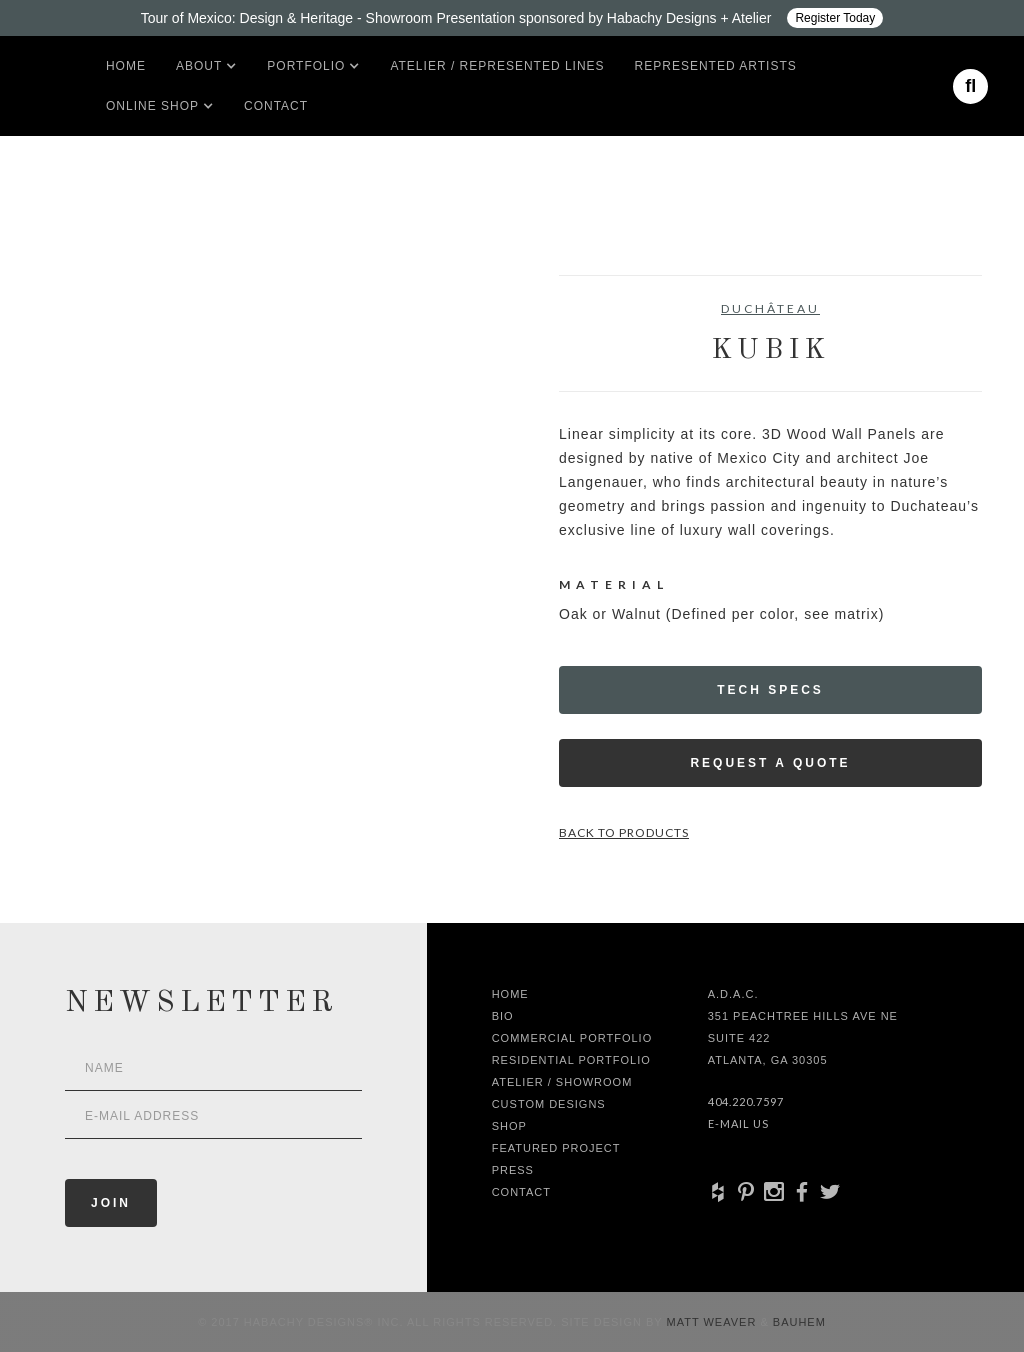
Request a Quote (770, 763)
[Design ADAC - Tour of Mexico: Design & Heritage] (512, 18)
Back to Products (624, 832)
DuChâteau (770, 308)
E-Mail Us (738, 1123)
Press (513, 1170)
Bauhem (797, 1322)
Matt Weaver (714, 1322)
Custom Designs (549, 1104)
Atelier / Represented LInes (497, 66)
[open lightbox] (87, 365)
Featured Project (556, 1148)
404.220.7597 (746, 1101)
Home (126, 66)
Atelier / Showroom (562, 1082)
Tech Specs (770, 690)
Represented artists (716, 66)
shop (509, 1126)
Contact (276, 106)
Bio (503, 1016)
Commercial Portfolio (572, 1038)
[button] (199, 66)
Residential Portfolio (571, 1060)
